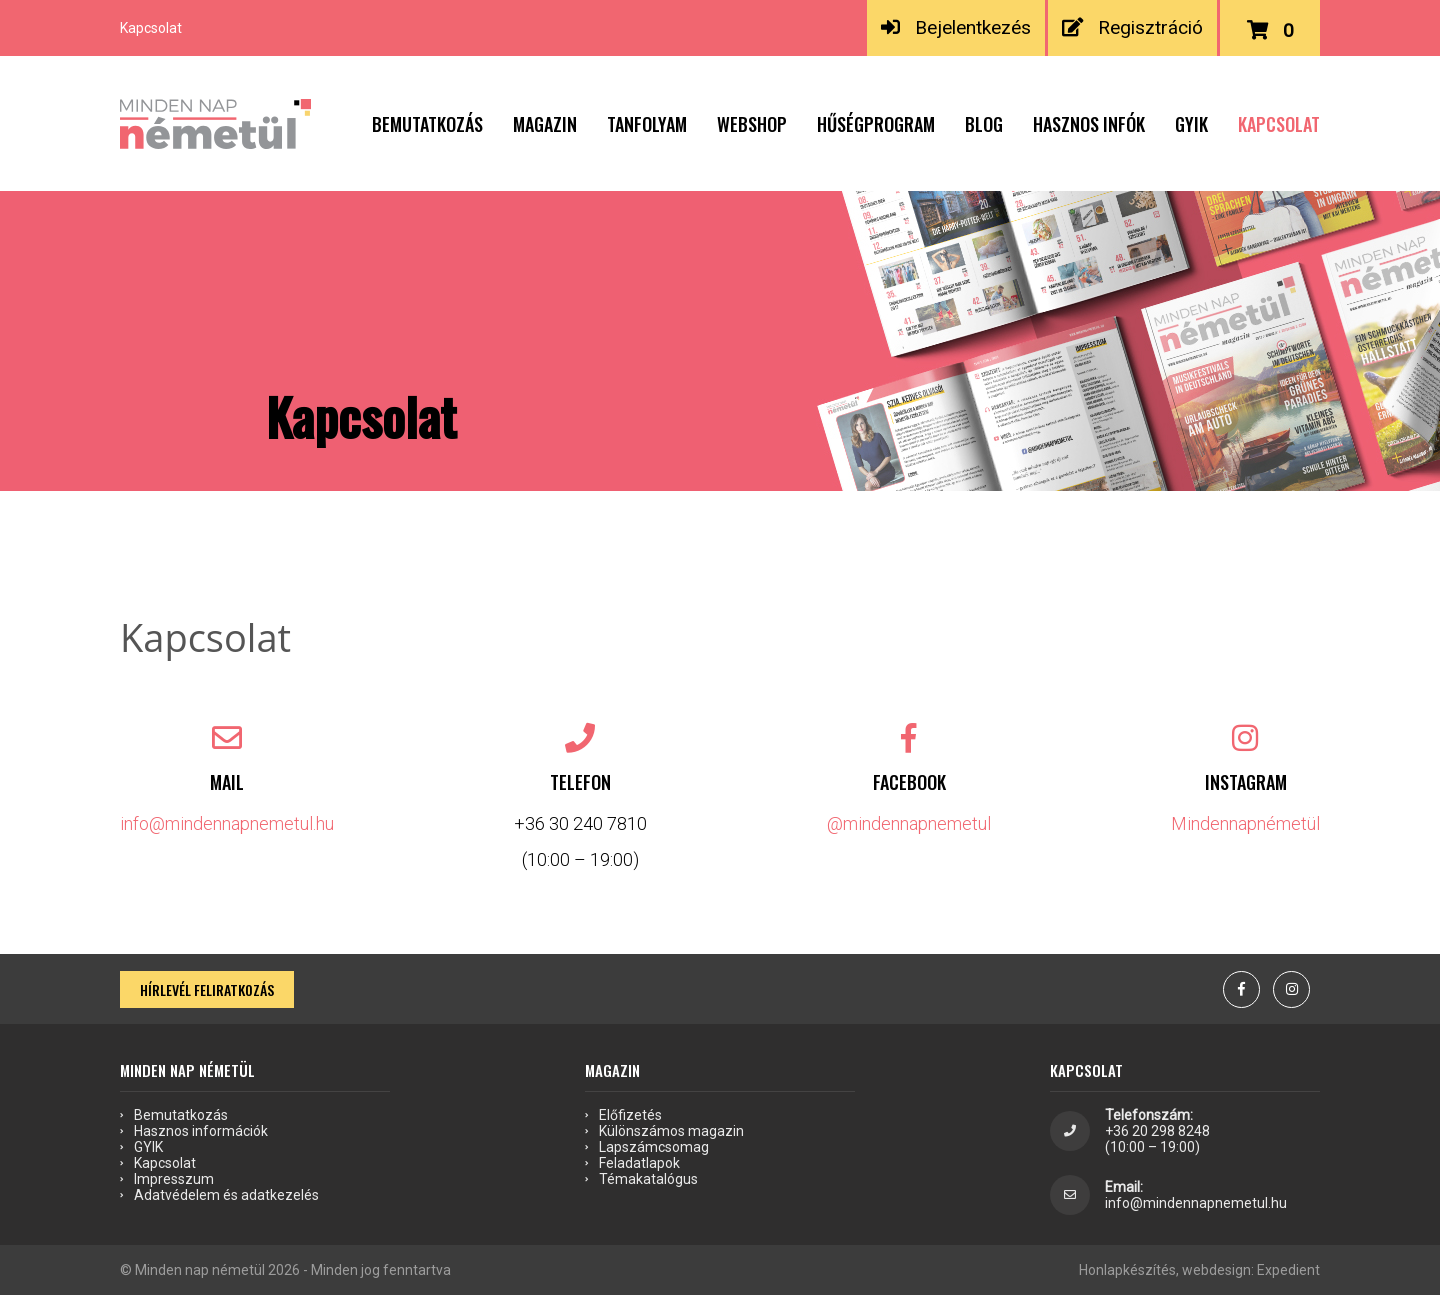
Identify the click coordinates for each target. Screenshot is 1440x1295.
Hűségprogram (876, 124)
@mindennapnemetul (909, 823)
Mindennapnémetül (1245, 823)
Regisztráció (1132, 27)
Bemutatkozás (427, 124)
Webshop (752, 124)
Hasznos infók (1089, 124)
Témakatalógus (648, 1179)
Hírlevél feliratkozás (207, 989)
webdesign (1216, 1270)
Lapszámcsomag (654, 1147)
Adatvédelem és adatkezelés (226, 1195)
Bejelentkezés (955, 27)
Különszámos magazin (671, 1131)
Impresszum (174, 1179)
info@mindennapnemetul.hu (227, 823)
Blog (984, 124)
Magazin (545, 124)
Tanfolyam (647, 124)
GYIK (1191, 124)
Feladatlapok (639, 1163)
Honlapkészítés (1127, 1270)
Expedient (1288, 1270)
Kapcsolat (1279, 124)
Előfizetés (630, 1115)
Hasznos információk (201, 1131)
